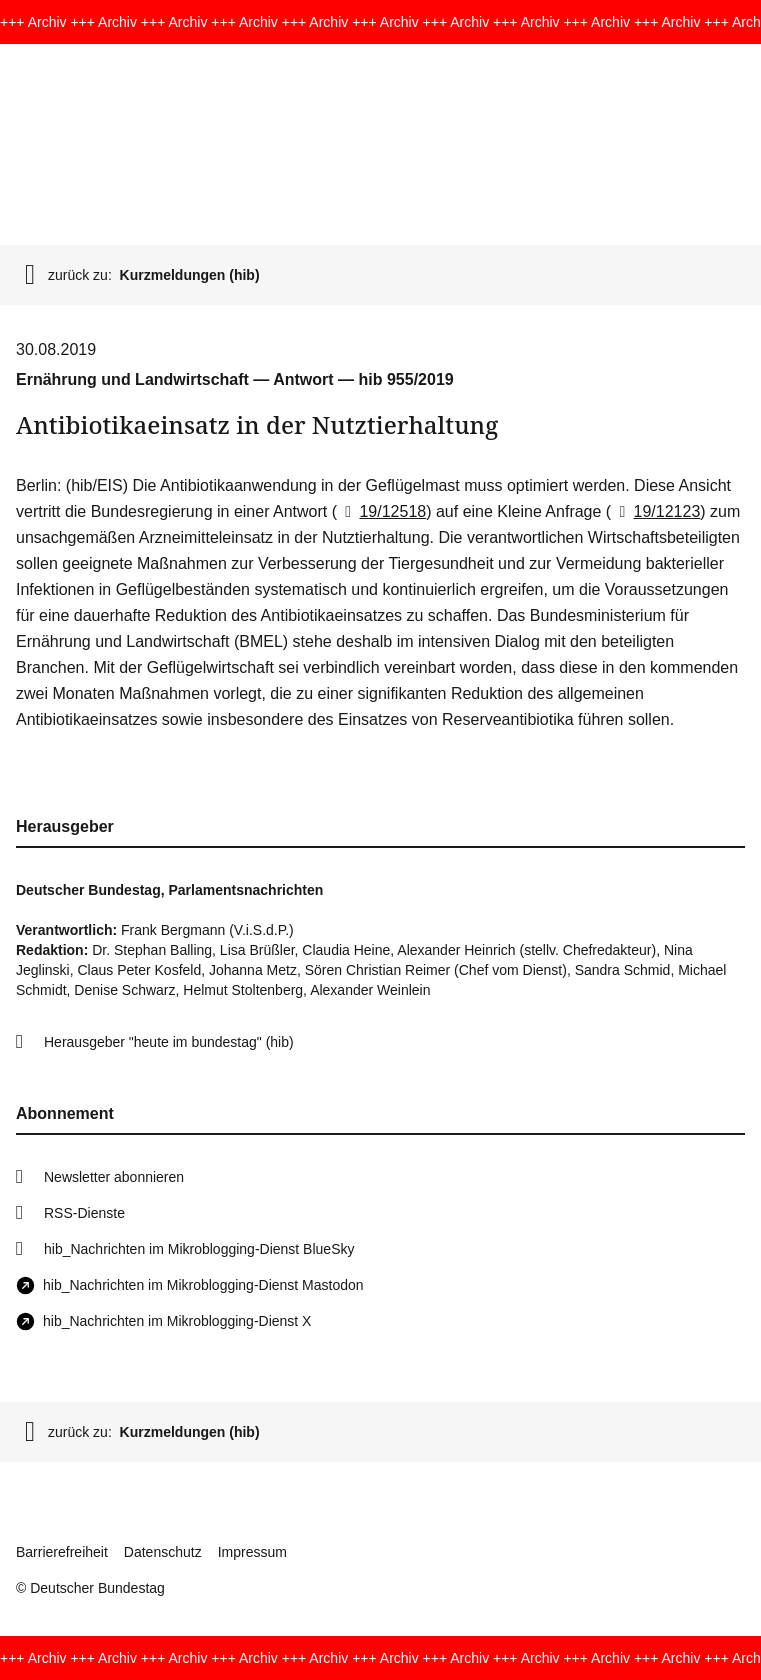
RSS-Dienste (84, 1213)
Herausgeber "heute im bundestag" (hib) (169, 1042)
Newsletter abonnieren (114, 1177)
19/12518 (381, 511)
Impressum (252, 1552)
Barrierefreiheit (62, 1552)
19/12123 (655, 511)
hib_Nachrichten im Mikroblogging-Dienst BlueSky (199, 1249)
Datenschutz (163, 1552)
